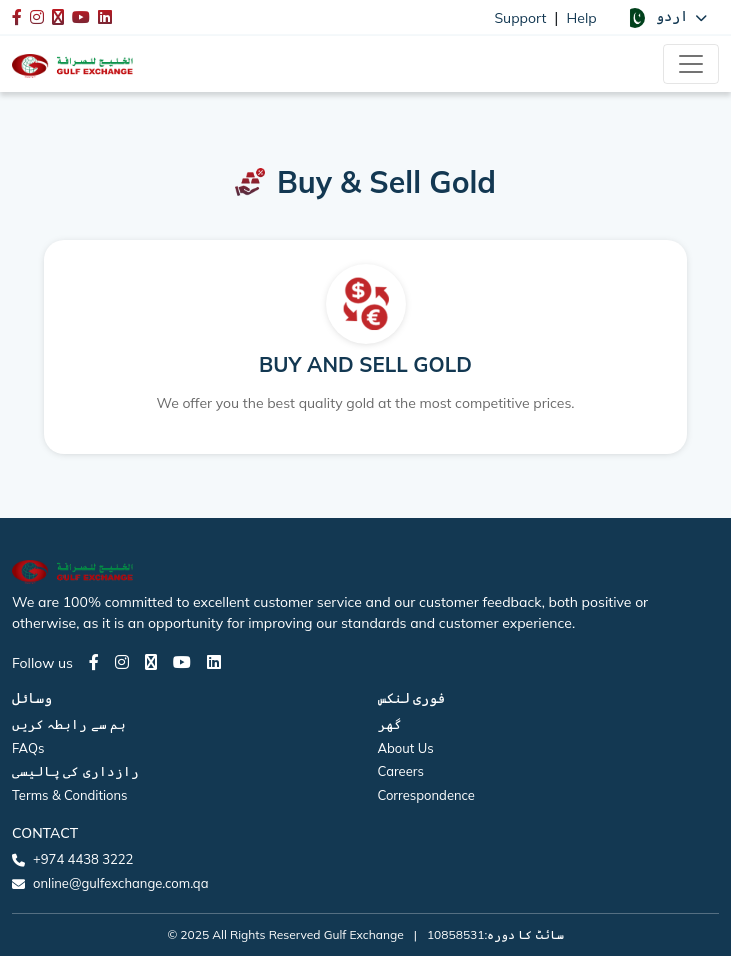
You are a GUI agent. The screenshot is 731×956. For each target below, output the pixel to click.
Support (520, 18)
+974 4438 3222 (83, 859)
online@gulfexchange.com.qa (120, 883)
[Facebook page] (94, 662)
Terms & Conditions (70, 795)
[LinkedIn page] (214, 662)
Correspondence (426, 795)
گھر (390, 724)
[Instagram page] (122, 662)
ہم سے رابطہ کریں (69, 724)
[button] (666, 17)
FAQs (28, 748)
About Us (406, 748)
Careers (401, 771)
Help (582, 18)
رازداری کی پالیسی (75, 771)
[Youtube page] (182, 662)
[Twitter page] (151, 662)
